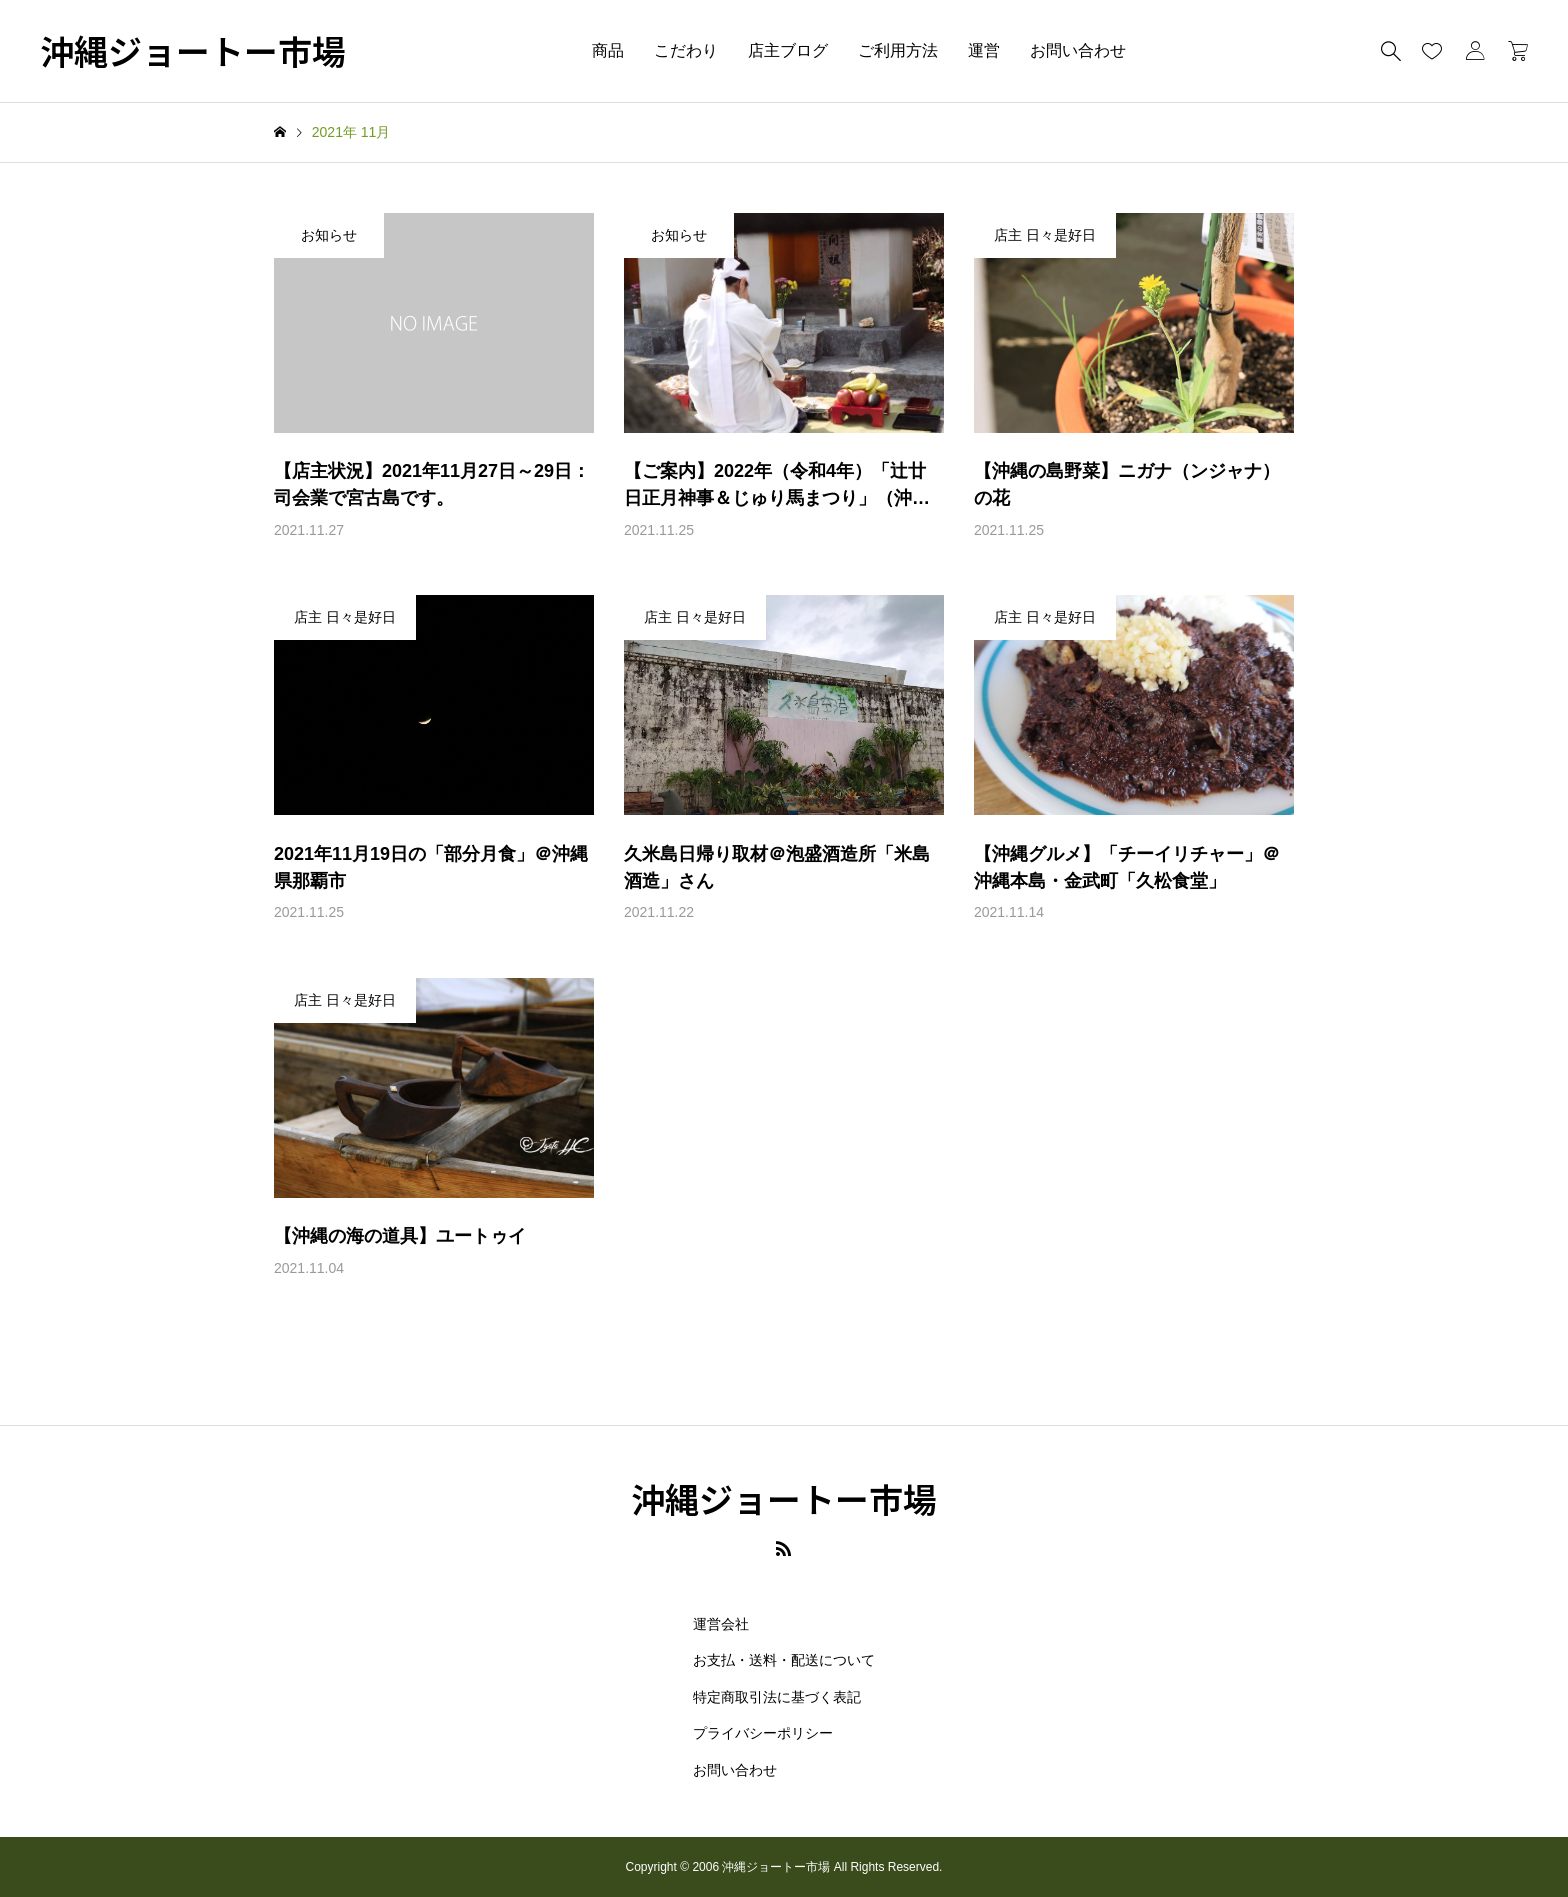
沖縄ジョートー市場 (193, 51)
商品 (608, 50)
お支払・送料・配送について (784, 1660)
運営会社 (721, 1624)
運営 (984, 50)
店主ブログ (788, 50)
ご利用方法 (898, 50)
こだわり (686, 50)
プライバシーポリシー (763, 1733)
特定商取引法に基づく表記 (777, 1697)
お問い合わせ (1078, 50)
